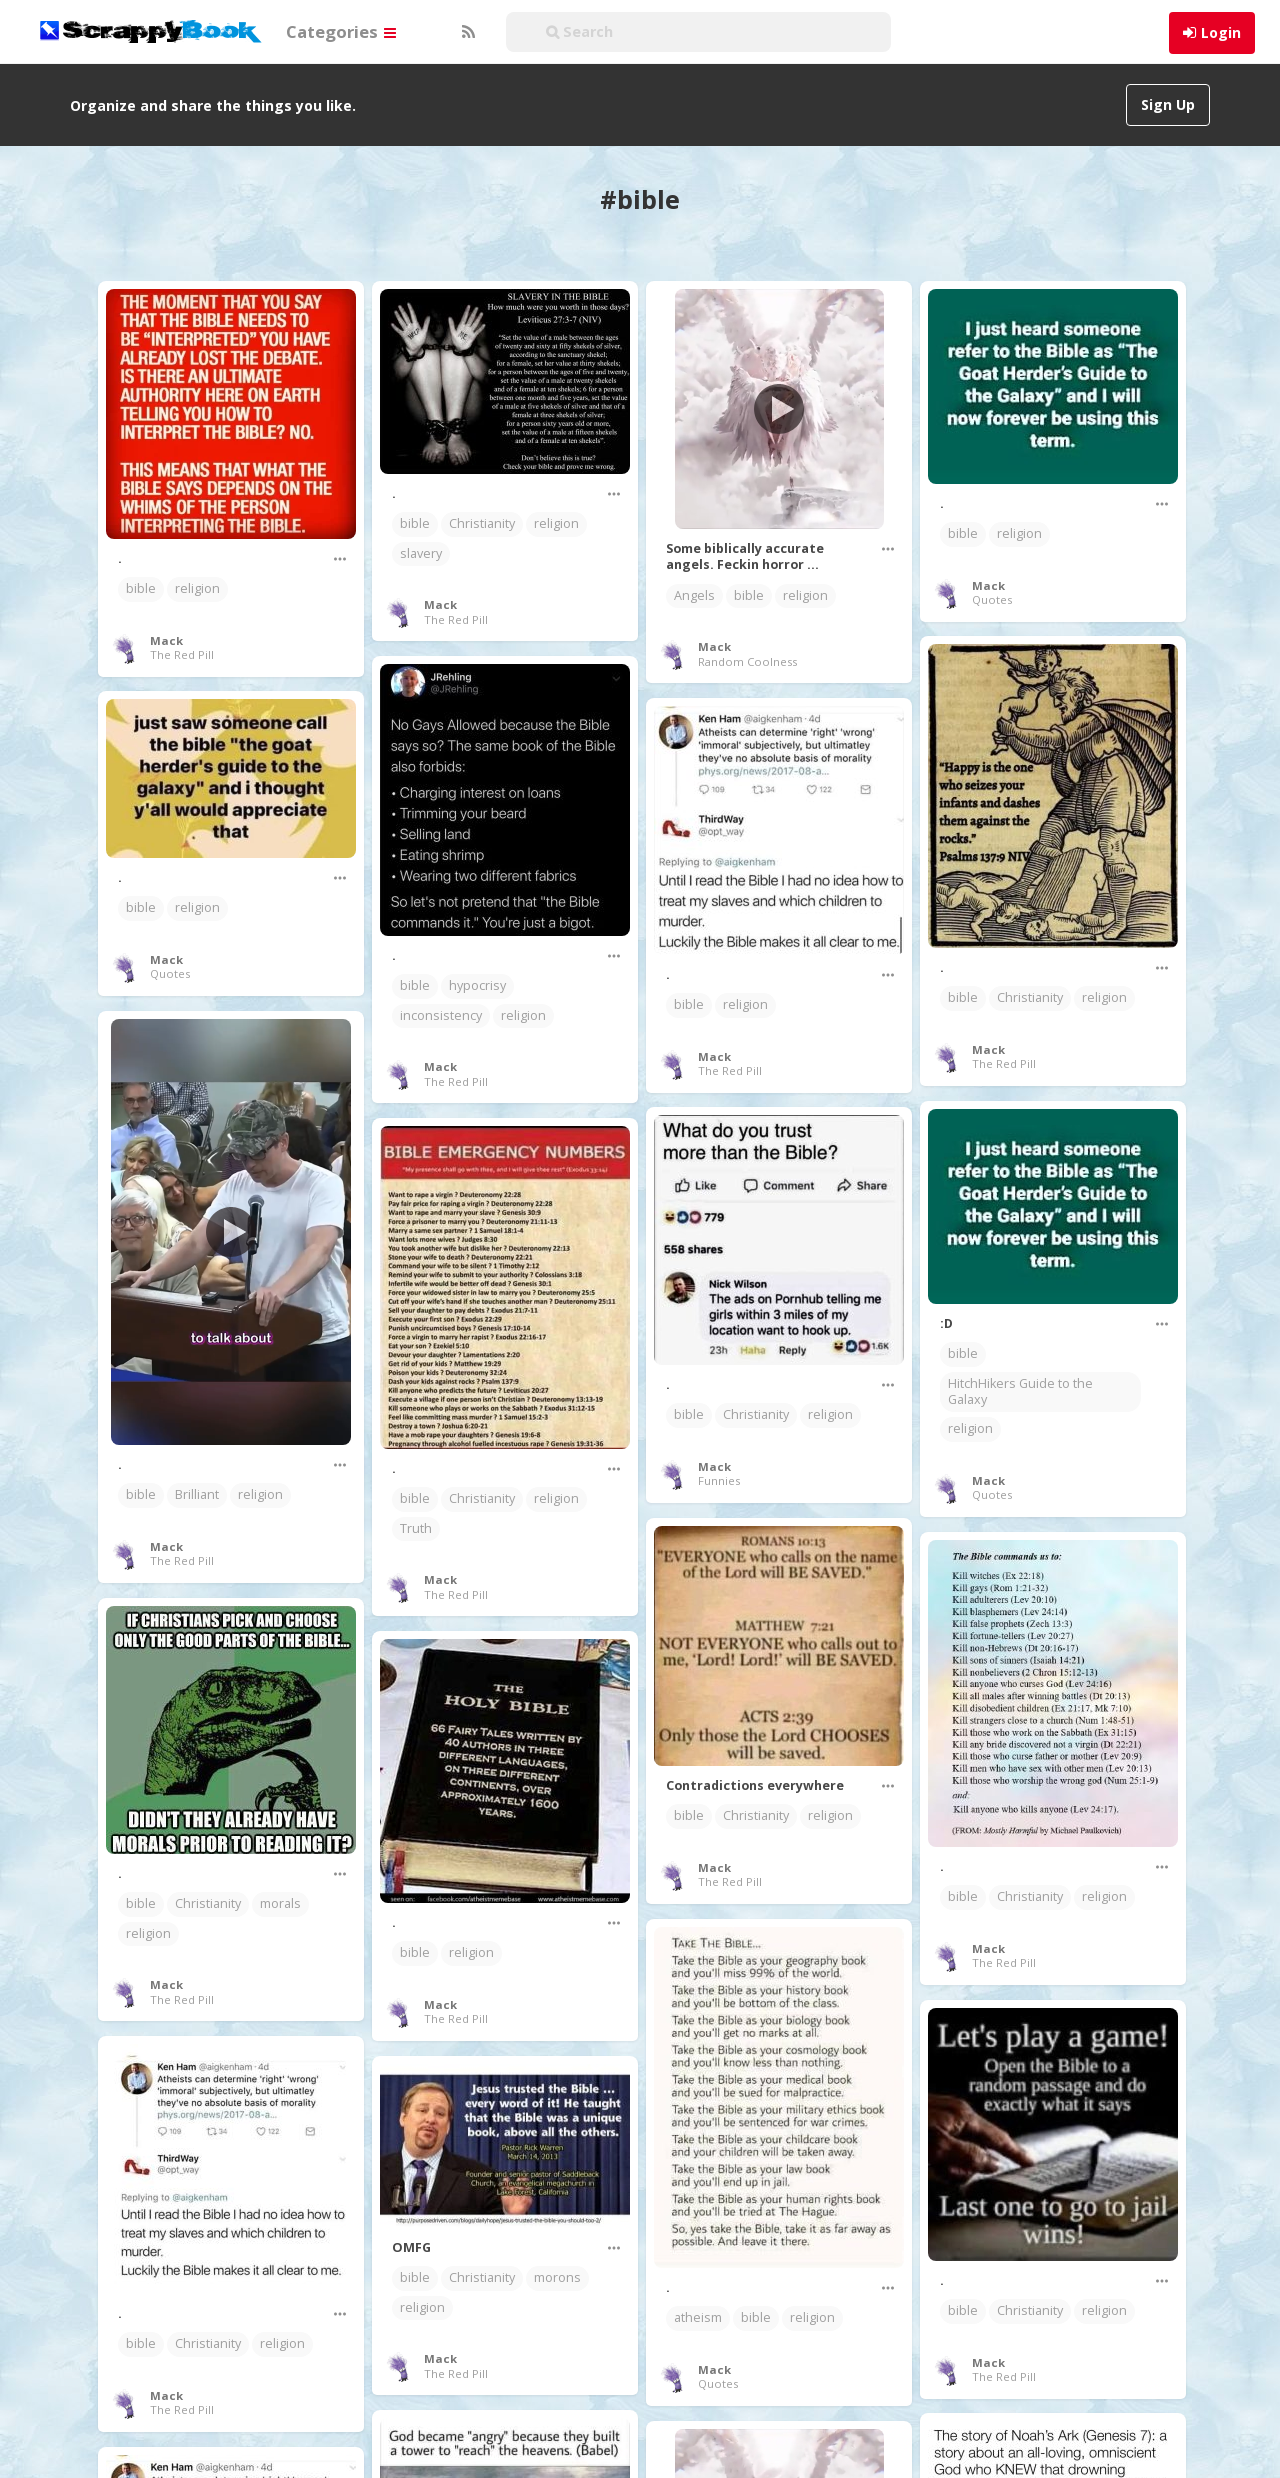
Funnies (719, 1480)
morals (280, 1903)
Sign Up (1168, 104)
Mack (166, 640)
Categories (341, 31)
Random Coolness (747, 661)
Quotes (992, 599)
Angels (694, 595)
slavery (421, 553)
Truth (416, 1528)
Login (1221, 32)
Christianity (482, 523)
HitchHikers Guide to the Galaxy (1020, 1391)
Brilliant (197, 1494)
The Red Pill (182, 654)
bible (141, 588)
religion (197, 588)
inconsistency (441, 1015)
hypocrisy (477, 985)
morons (557, 2277)
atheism (698, 2317)
